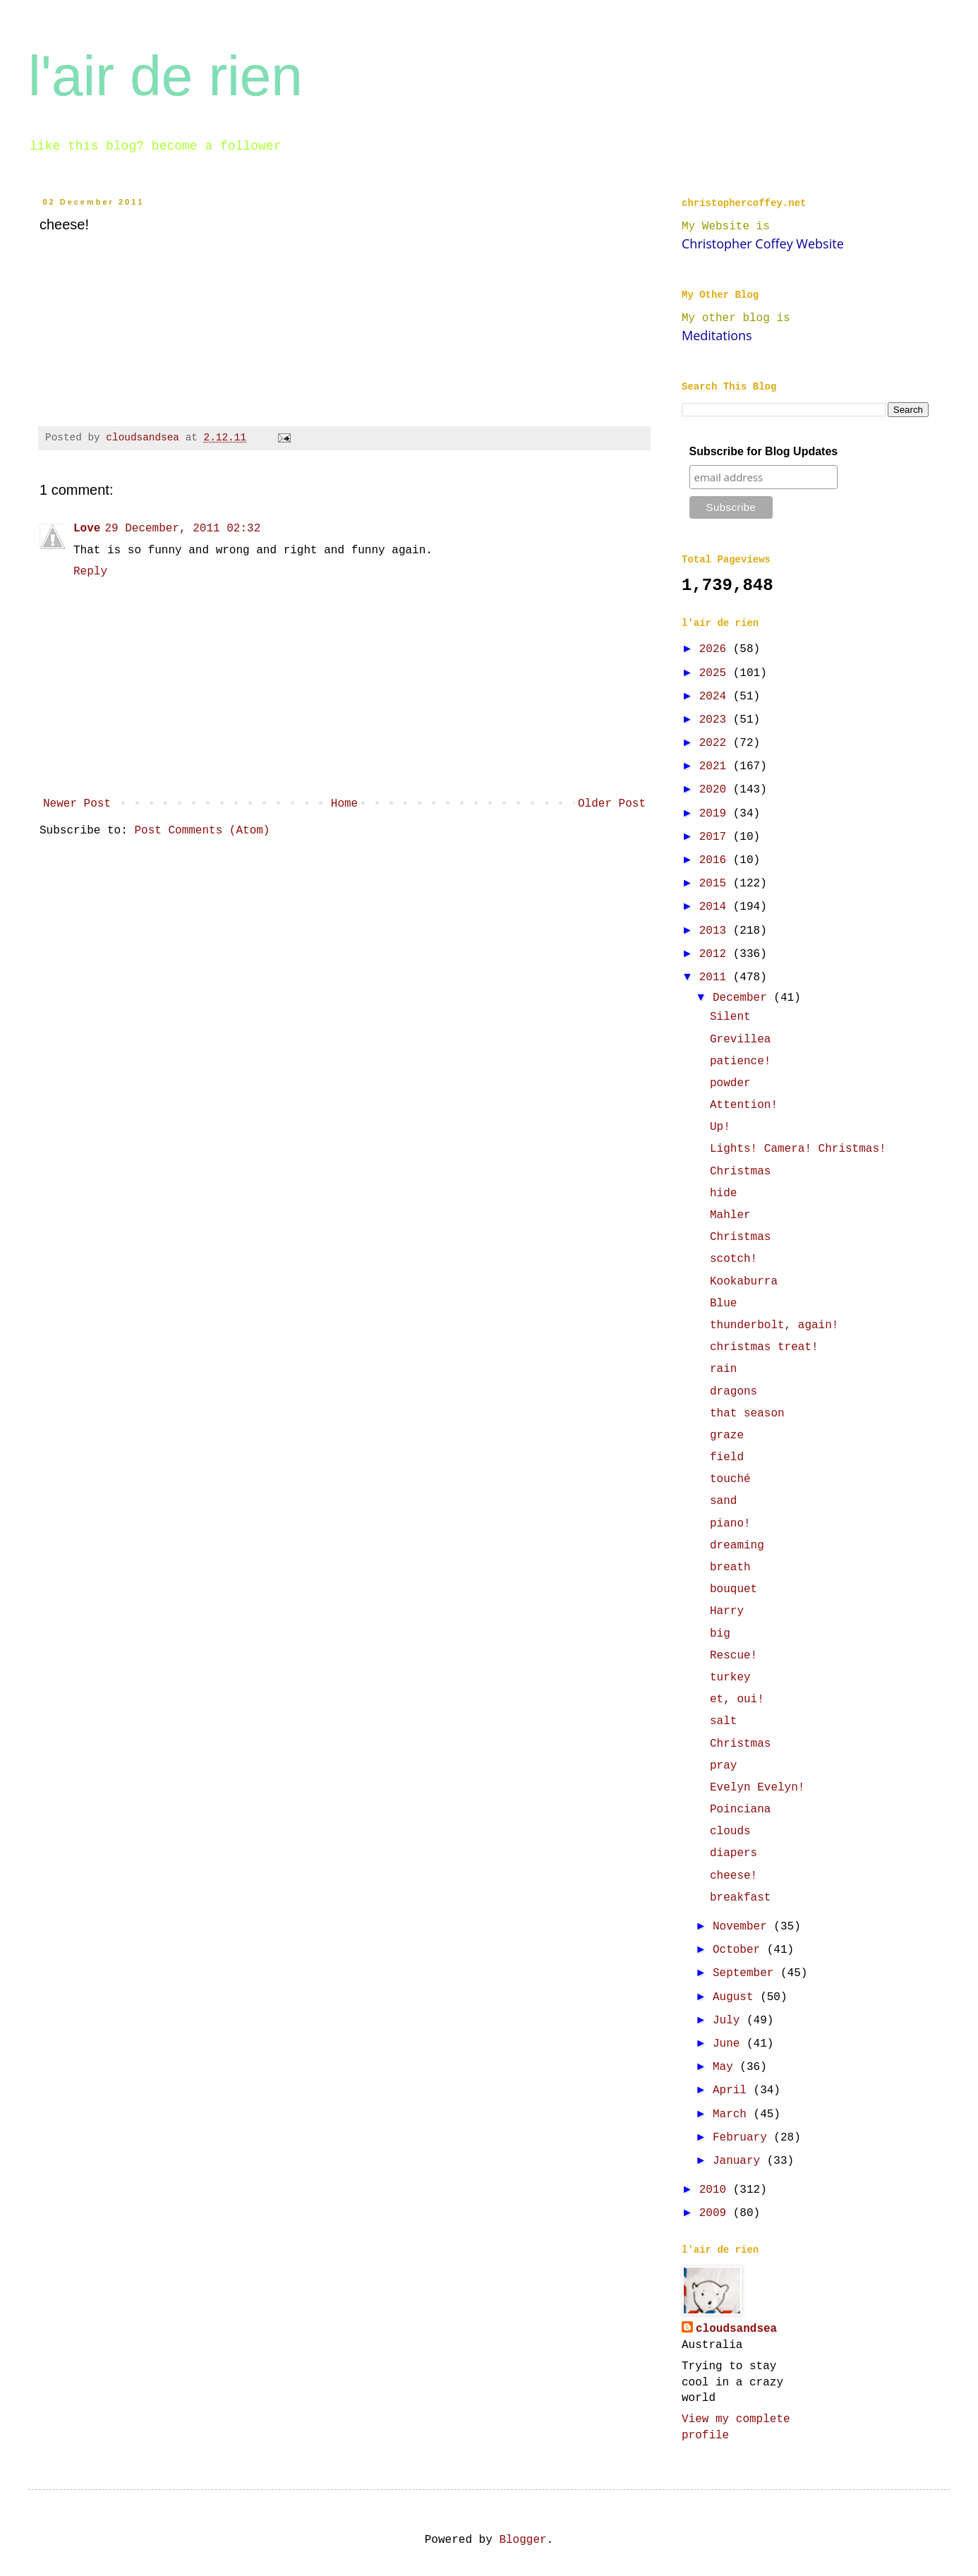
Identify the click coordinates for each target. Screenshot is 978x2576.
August (736, 1997)
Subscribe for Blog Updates (763, 451)
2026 (716, 649)
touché (730, 1479)
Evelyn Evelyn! (757, 1787)
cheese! (733, 1876)
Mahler (730, 1215)
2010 (716, 2190)
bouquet (733, 1589)
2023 (716, 720)
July (730, 2020)
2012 (716, 954)
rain (723, 1369)
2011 (716, 977)
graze (727, 1435)
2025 (716, 673)
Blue (723, 1303)
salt (723, 1721)
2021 (716, 766)
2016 (716, 860)
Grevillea (740, 1039)
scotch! (733, 1259)
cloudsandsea (736, 2329)
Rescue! (733, 1655)
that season (747, 1413)
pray (723, 1765)
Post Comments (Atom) (202, 830)
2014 (716, 907)
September (746, 1973)
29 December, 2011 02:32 (182, 528)
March (733, 2114)
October (740, 1950)
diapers (733, 1853)
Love (86, 528)
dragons (733, 1391)
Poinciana (740, 1809)
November (743, 1926)
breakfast (740, 1897)
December (743, 998)
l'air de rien (165, 75)
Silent (730, 1017)
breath (730, 1567)
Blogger (522, 2540)
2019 (716, 813)
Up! (720, 1127)
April (733, 2090)
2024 (716, 696)
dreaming (737, 1545)
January (740, 2161)
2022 (716, 743)
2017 (716, 837)
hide (723, 1193)
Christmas (740, 1171)
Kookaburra (744, 1281)
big (720, 1633)
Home (344, 804)
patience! (740, 1061)
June (730, 2044)
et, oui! (737, 1699)
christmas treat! (764, 1347)
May (726, 2067)
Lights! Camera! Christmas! (798, 1149)
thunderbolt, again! (774, 1325)
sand (723, 1501)
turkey (730, 1677)
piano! (730, 1523)
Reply (90, 571)
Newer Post (77, 804)
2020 (716, 789)
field (727, 1457)
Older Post (612, 804)
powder (730, 1083)
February (743, 2137)
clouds (730, 1831)
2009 (716, 2213)
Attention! (744, 1105)
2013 (716, 931)
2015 (716, 883)
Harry (727, 1611)
